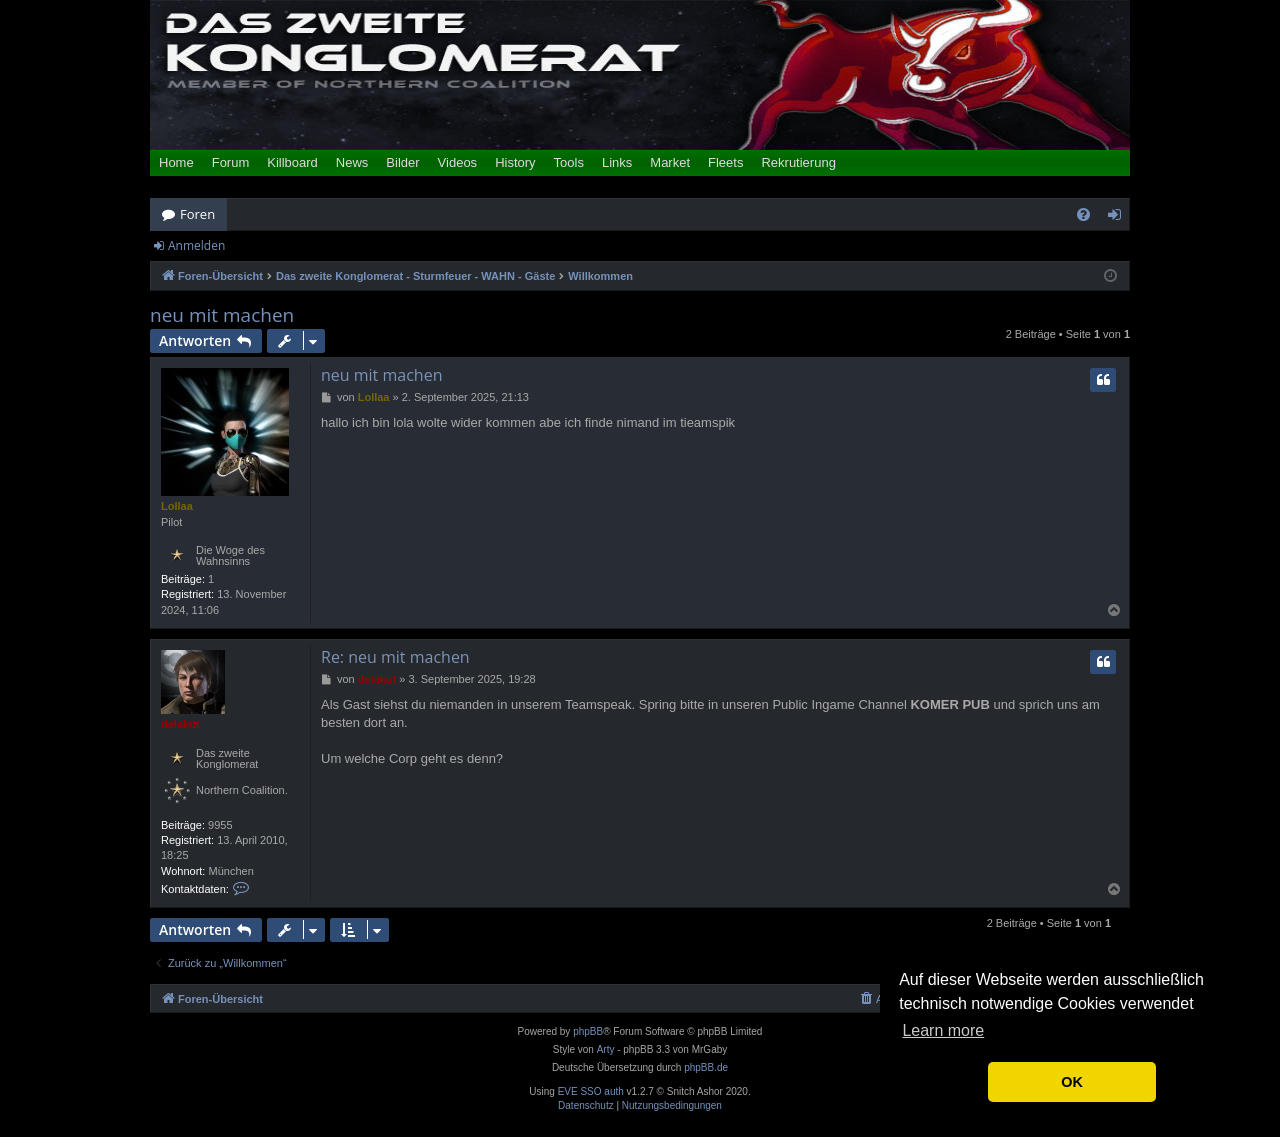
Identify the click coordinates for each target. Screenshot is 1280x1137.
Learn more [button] (943, 1030)
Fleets (725, 162)
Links (617, 162)
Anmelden (196, 245)
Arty (606, 1049)
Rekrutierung (798, 162)
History (515, 162)
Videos (458, 162)
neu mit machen (222, 315)
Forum (231, 162)
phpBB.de (706, 1067)
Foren (197, 214)
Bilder (402, 162)
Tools (569, 162)
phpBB (588, 1031)
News (352, 162)
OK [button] (1072, 1082)
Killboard (292, 162)
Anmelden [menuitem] (1120, 218)
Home (176, 162)
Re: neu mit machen (395, 657)
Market (670, 162)
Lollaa (177, 506)
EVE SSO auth (591, 1092)
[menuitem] (1083, 214)
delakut (180, 724)
